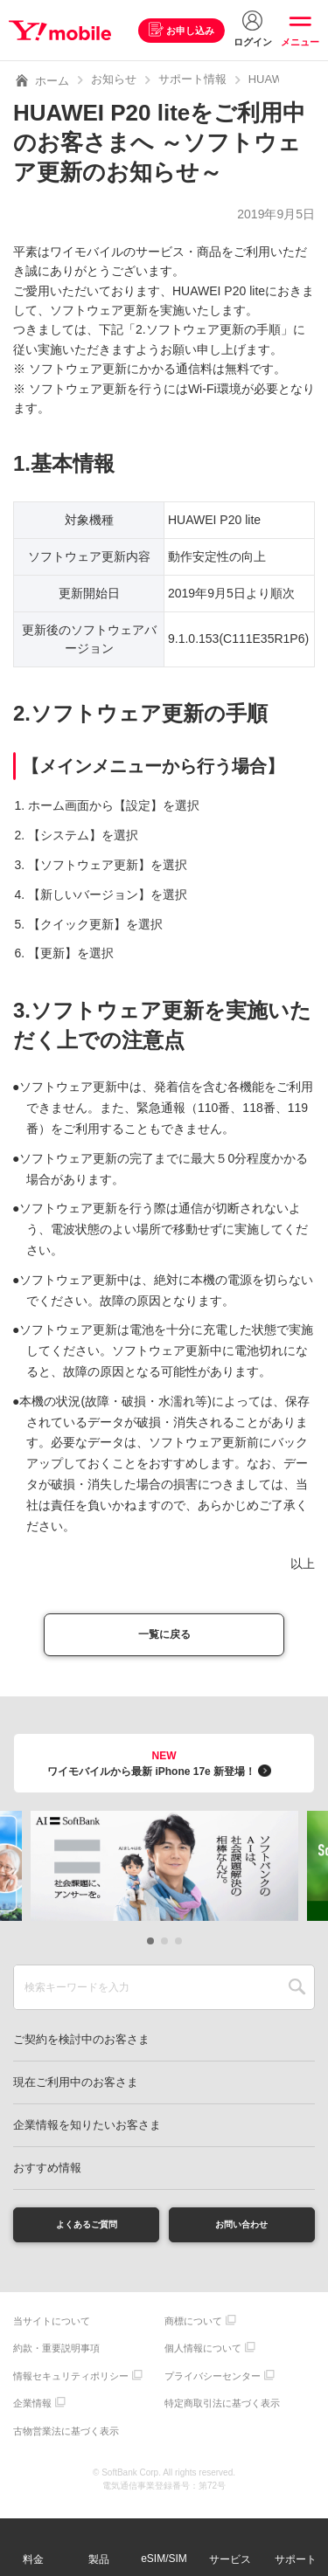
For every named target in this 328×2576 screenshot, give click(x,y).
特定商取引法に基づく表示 (222, 2414)
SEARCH (297, 1992)
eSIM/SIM (164, 2558)
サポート (296, 2559)
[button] (150, 1946)
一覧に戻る (164, 1637)
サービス (230, 2559)
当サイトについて (51, 2331)
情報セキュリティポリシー (71, 2386)
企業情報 (32, 2414)
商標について (193, 2331)
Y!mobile (64, 30)
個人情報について (202, 2359)
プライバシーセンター (212, 2386)
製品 (98, 2559)
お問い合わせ (241, 2232)
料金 (33, 2559)
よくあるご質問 (86, 2232)
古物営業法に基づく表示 (66, 2441)
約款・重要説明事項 (56, 2359)
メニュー (300, 42)
